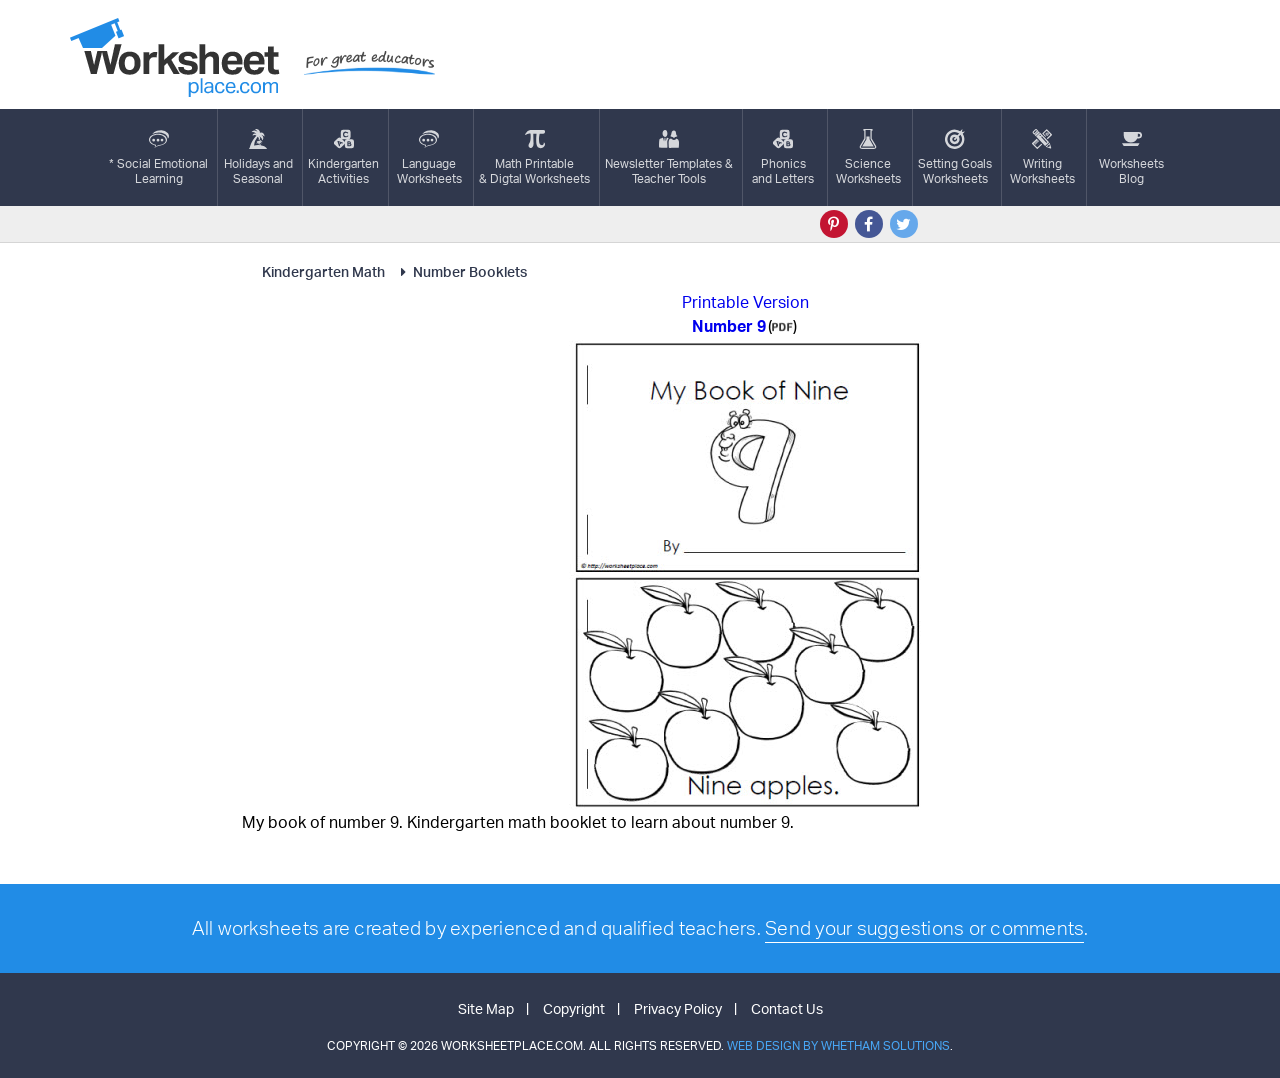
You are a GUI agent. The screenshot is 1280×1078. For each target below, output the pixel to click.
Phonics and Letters (783, 157)
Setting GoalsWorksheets (955, 157)
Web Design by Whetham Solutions (838, 1045)
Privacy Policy (678, 1008)
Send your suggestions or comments (924, 928)
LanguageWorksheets (429, 157)
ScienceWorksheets (868, 157)
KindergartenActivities (343, 157)
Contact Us (787, 1008)
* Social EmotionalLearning (158, 157)
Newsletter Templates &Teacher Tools (669, 157)
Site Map (486, 1008)
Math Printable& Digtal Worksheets (534, 157)
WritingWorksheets (1042, 157)
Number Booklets (461, 271)
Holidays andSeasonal (258, 157)
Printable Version (745, 302)
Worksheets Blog (1131, 157)
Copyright (574, 1008)
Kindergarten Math (325, 271)
